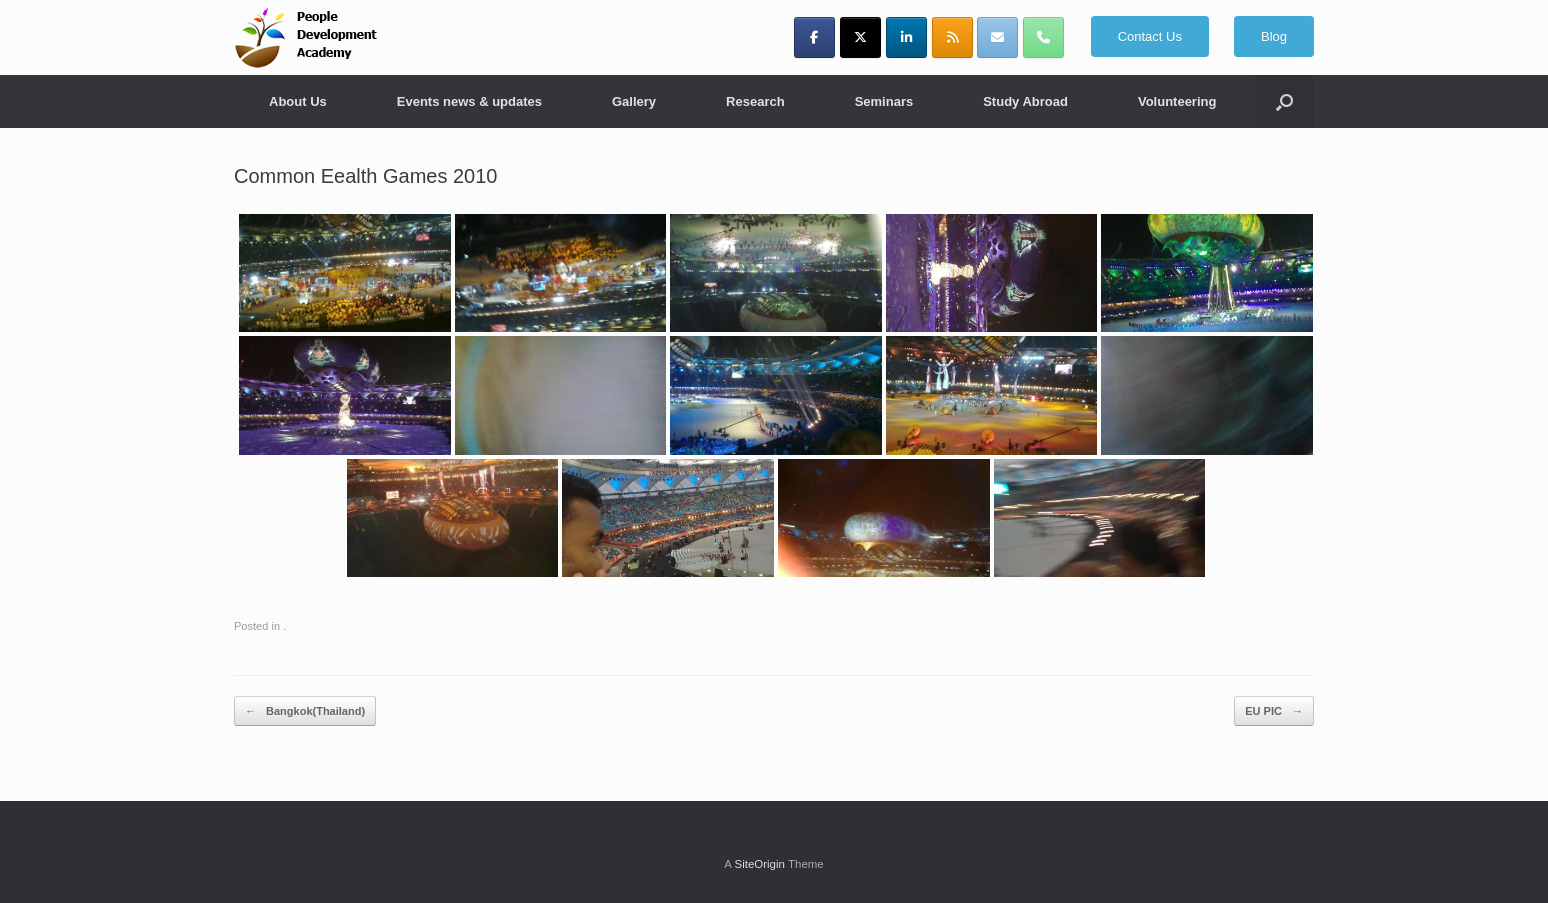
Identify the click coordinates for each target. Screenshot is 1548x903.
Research (755, 101)
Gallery (634, 101)
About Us (298, 101)
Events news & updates (469, 101)
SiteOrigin (759, 864)
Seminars (884, 101)
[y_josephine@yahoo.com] (997, 37)
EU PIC (1274, 711)
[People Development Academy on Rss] (952, 37)
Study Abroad (1025, 101)
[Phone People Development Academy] (1043, 37)
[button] (1284, 101)
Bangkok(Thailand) (305, 711)
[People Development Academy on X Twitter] (860, 37)
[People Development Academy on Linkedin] (906, 37)
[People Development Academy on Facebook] (814, 37)
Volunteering (1177, 101)
